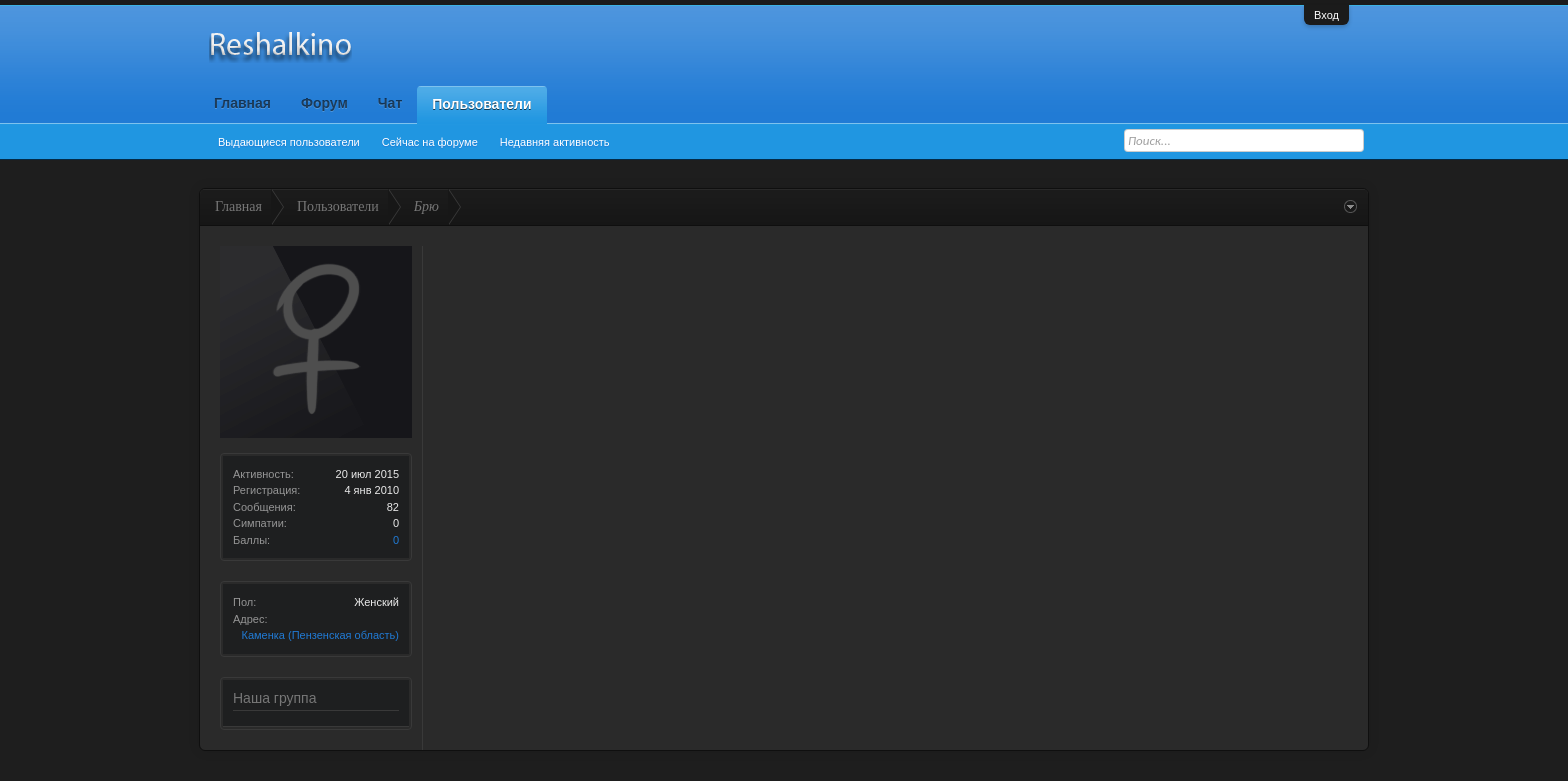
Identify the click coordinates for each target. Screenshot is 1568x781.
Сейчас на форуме (430, 142)
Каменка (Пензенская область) (320, 635)
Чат (390, 103)
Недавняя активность (555, 142)
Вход (1326, 15)
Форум (324, 103)
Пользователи (481, 104)
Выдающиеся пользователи (289, 142)
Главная (242, 103)
